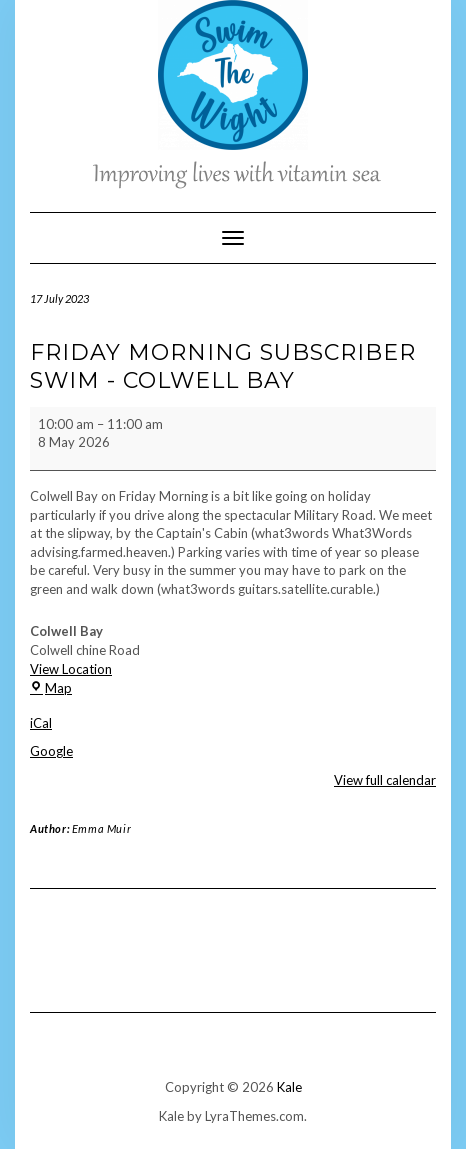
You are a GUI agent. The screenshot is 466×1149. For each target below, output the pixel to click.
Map (51, 688)
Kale (289, 1087)
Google (51, 751)
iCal (41, 723)
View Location (71, 669)
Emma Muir (101, 828)
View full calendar (385, 780)
